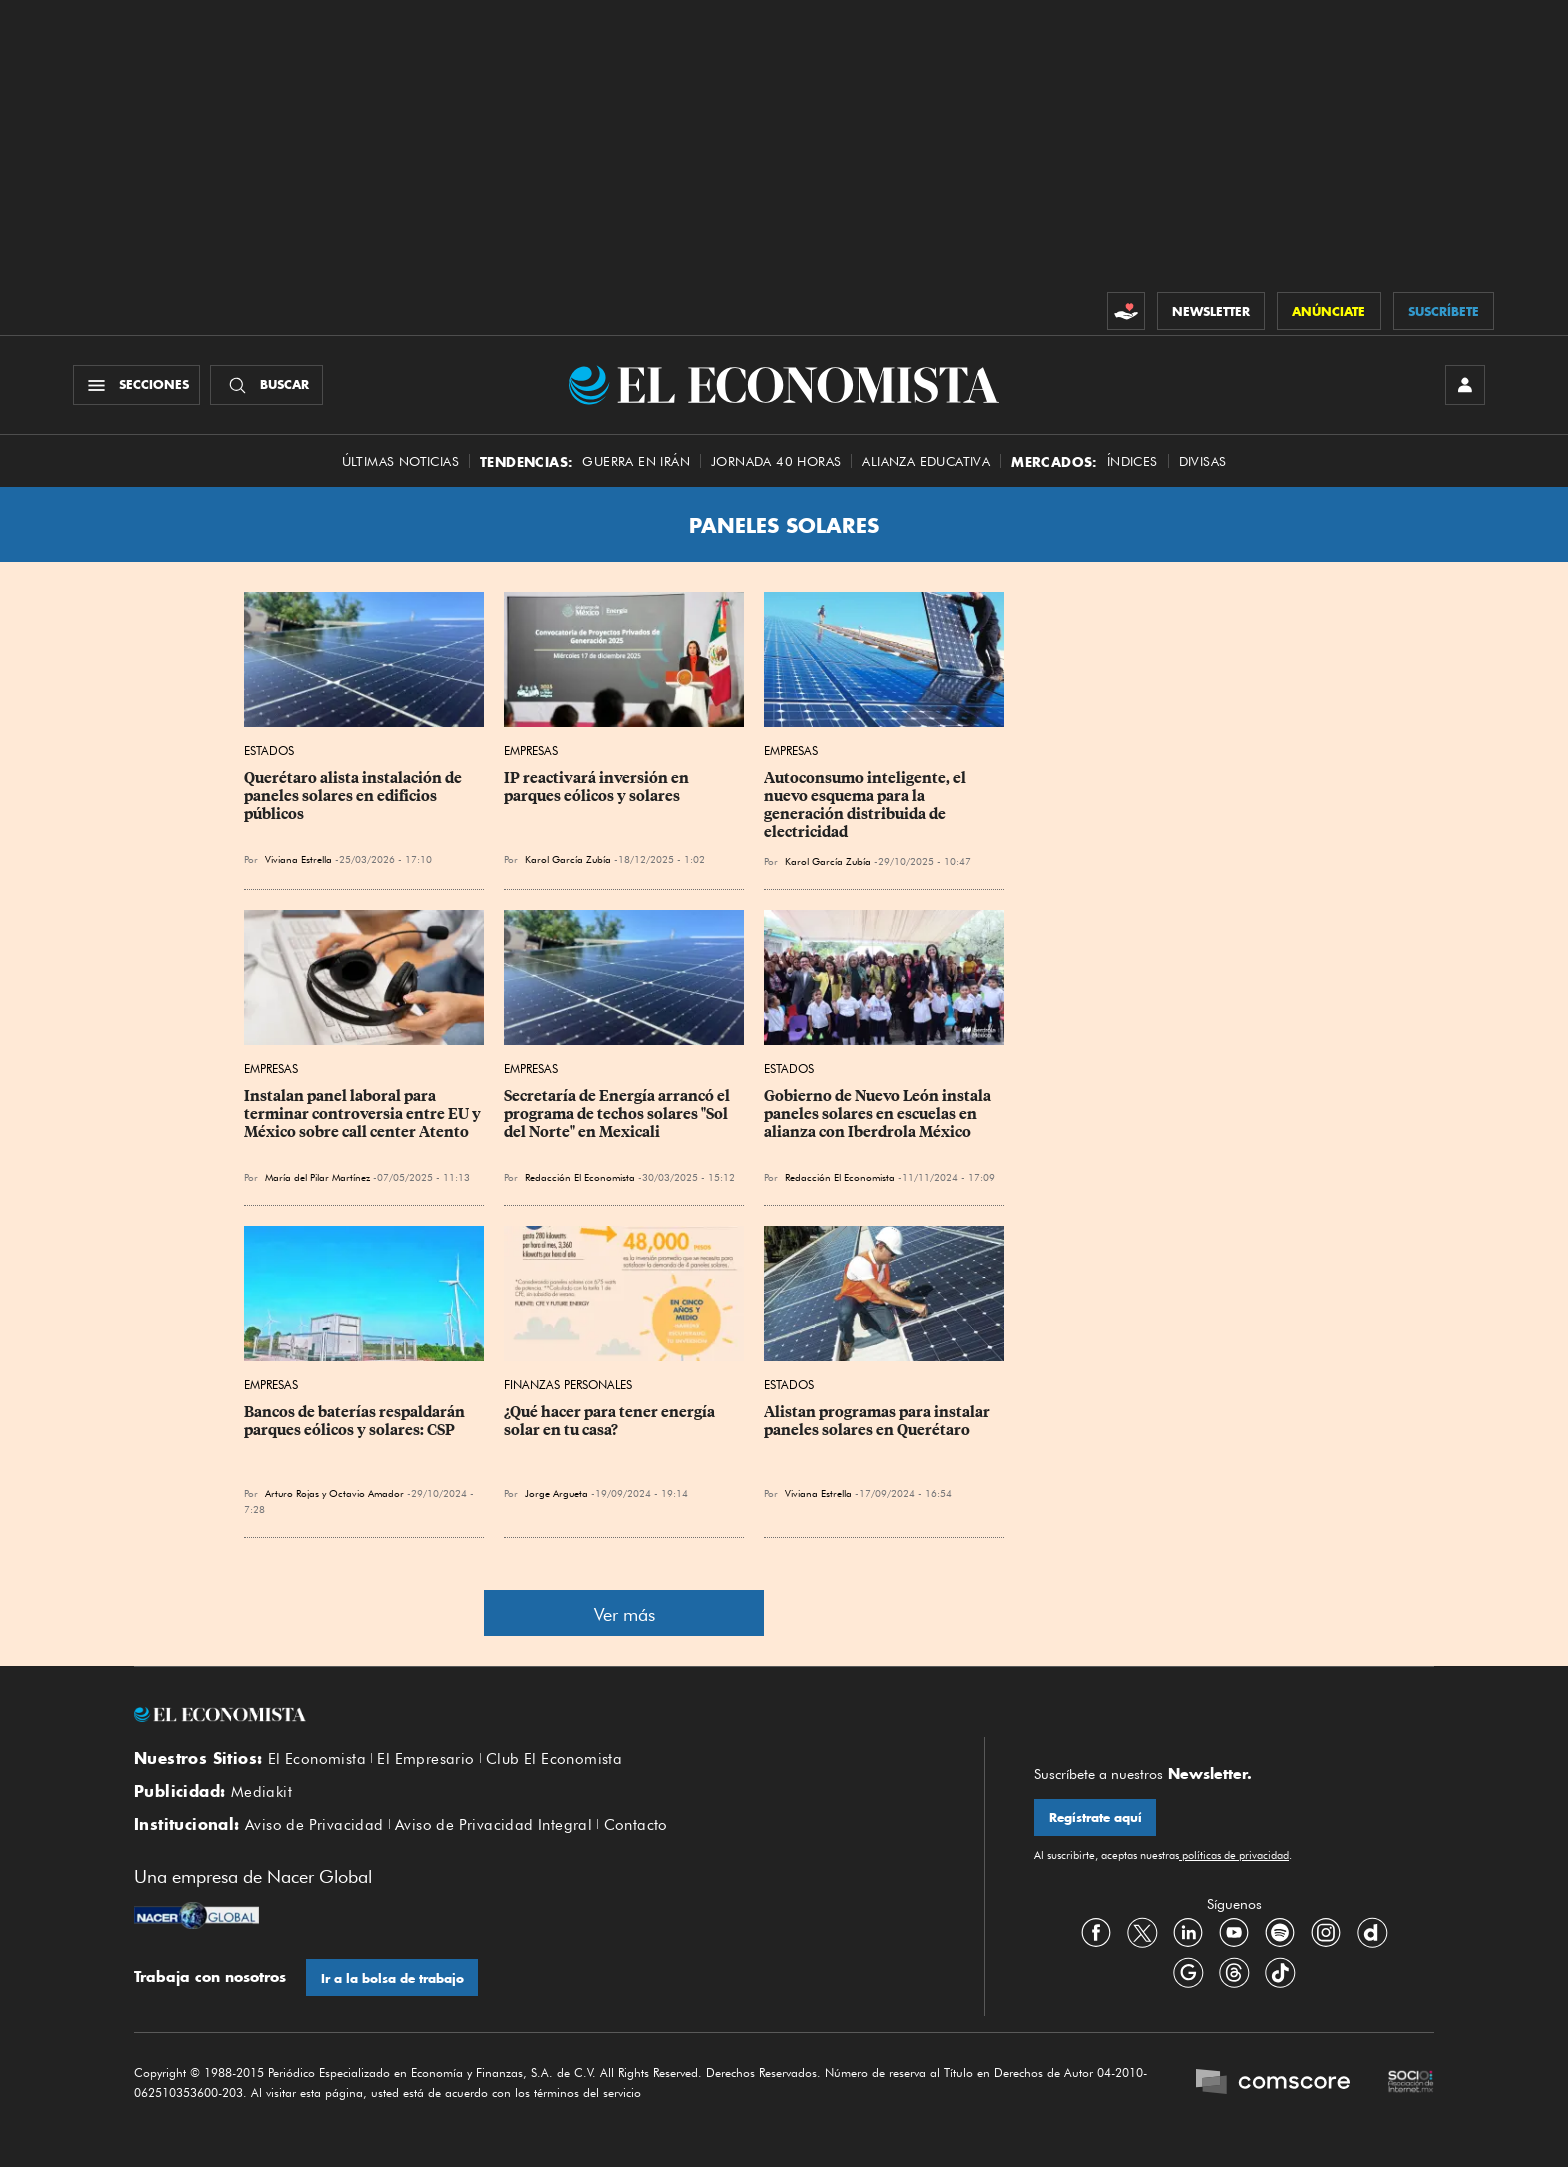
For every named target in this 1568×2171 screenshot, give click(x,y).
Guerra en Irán (636, 462)
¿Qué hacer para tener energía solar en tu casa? (611, 1422)
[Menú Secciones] (137, 386)
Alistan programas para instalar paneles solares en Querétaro (878, 1422)
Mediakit (261, 1794)
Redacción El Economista (580, 1179)
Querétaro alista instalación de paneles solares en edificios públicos (354, 798)
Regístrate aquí (1095, 1819)
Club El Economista (554, 1761)
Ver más (624, 1615)
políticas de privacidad (1234, 1857)
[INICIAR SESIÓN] (1464, 386)
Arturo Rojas (292, 1494)
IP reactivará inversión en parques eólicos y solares (598, 789)
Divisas (1203, 462)
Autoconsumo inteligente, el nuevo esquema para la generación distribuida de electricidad (866, 807)
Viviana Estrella (298, 861)
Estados (269, 752)
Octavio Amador (366, 1494)
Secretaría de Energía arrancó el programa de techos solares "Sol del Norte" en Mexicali (618, 1116)
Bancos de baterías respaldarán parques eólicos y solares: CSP (356, 1422)
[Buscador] (267, 386)
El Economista (317, 1761)
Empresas (531, 752)
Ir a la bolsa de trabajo (392, 1981)
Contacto (636, 1828)
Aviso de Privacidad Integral (493, 1828)
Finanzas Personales (568, 1385)
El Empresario (425, 1761)
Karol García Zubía (568, 861)
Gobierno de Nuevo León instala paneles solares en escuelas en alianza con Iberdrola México (879, 1116)
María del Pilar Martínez (317, 1179)
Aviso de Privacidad (314, 1828)
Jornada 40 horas (776, 462)
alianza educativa (926, 462)
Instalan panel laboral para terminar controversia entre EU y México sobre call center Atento (364, 1116)
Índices (1132, 462)
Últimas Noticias (400, 462)
